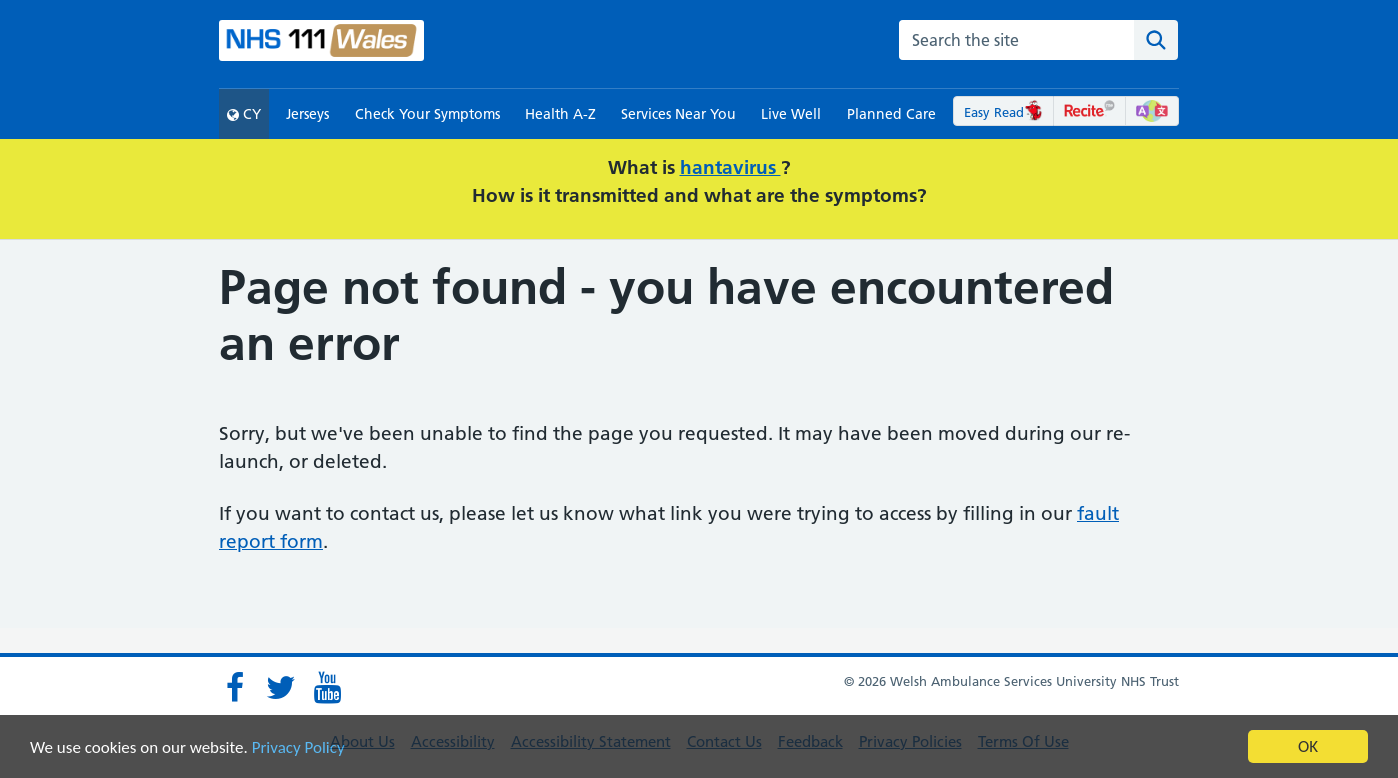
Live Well (791, 114)
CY (244, 114)
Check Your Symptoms (427, 114)
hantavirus (730, 167)
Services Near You (678, 114)
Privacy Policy (298, 747)
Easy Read (1003, 112)
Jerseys (307, 114)
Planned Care (891, 114)
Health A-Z (560, 114)
